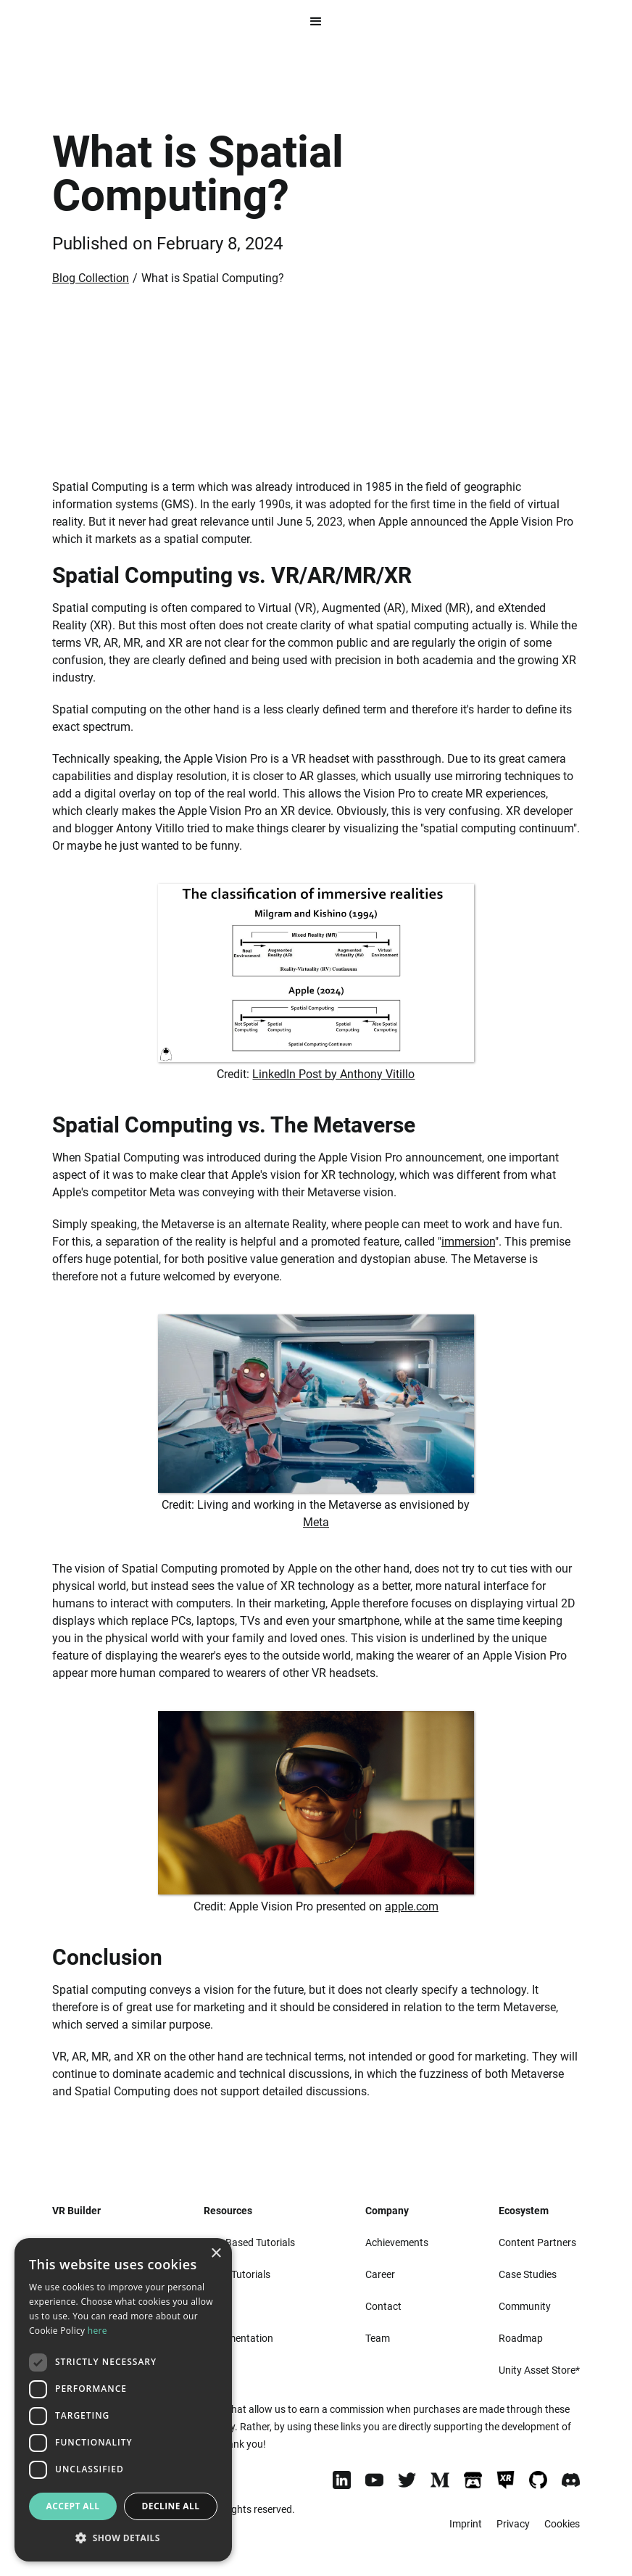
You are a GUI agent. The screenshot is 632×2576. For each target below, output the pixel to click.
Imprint (465, 2524)
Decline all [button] (171, 2506)
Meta (316, 1522)
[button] (316, 22)
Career (380, 2274)
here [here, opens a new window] (97, 2330)
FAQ (213, 2306)
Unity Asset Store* (539, 2370)
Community (525, 2306)
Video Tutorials (237, 2274)
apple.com (411, 1906)
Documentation (238, 2338)
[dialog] (123, 2399)
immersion (468, 1241)
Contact (383, 2306)
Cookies (562, 2524)
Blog (214, 2370)
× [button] (215, 2253)
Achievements (396, 2242)
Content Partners (537, 2242)
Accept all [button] (73, 2506)
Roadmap (521, 2338)
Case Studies (528, 2274)
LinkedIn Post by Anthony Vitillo (333, 1074)
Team (377, 2338)
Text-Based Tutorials (249, 2242)
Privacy (513, 2524)
